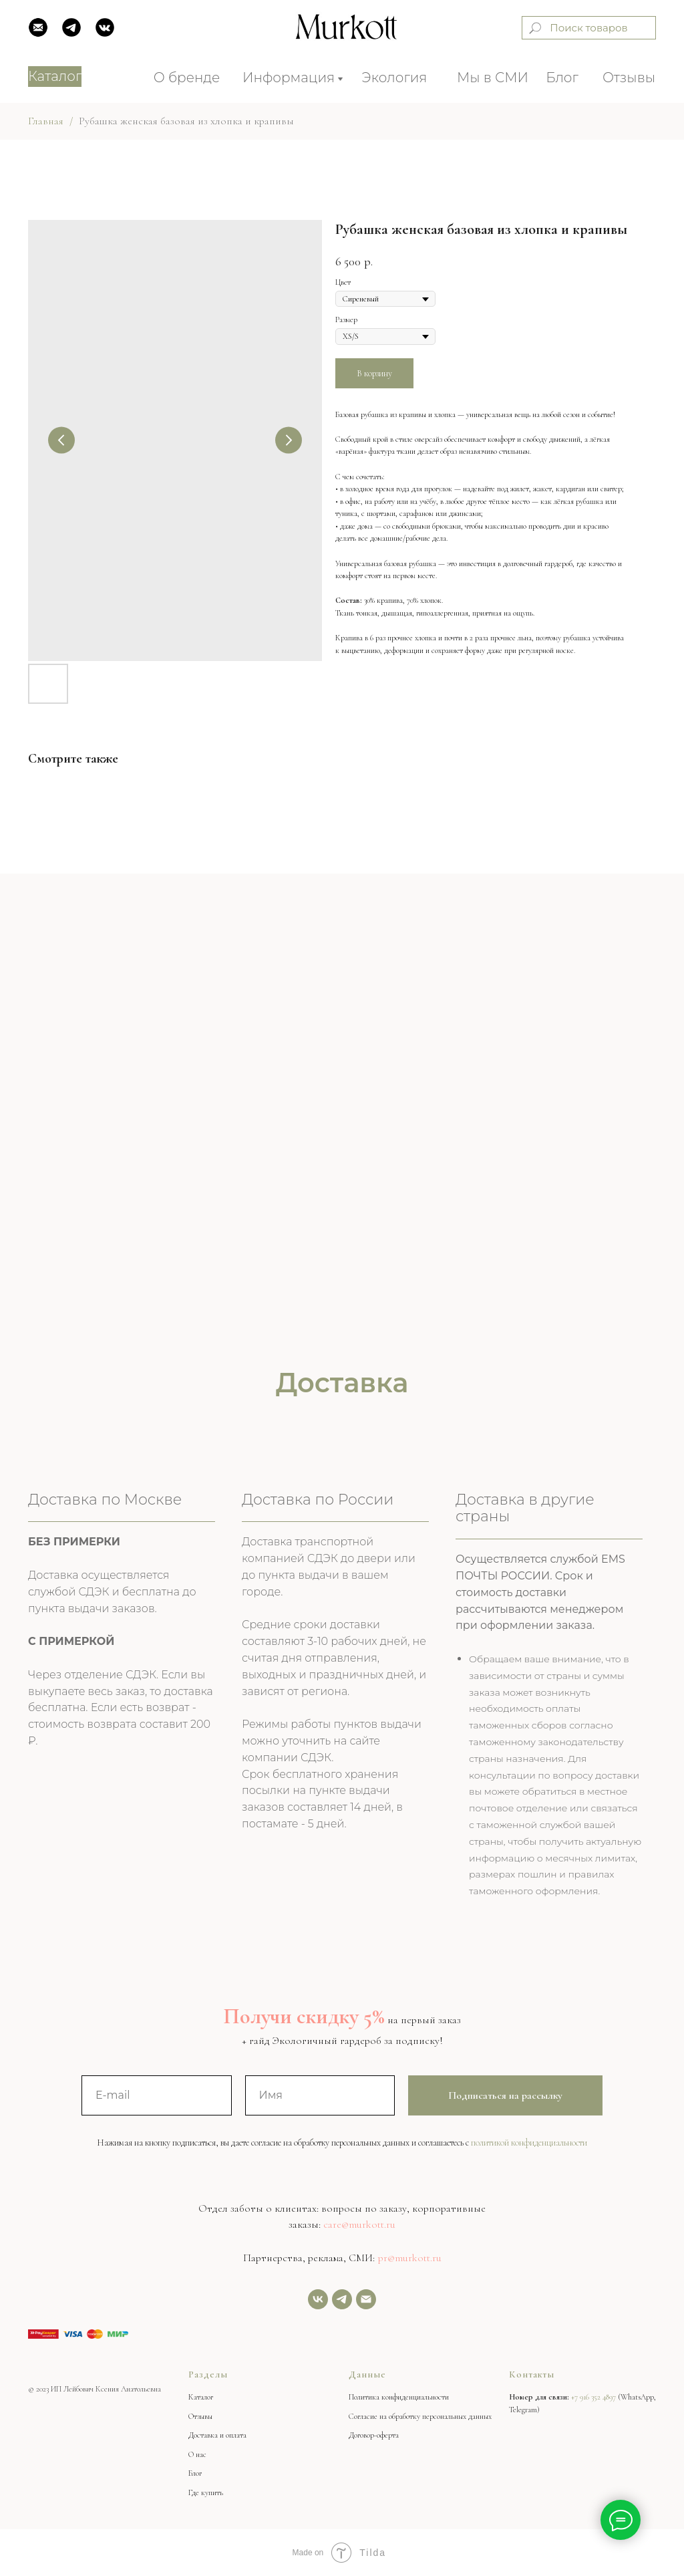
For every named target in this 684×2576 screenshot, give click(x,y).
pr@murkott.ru (409, 2258)
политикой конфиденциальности (529, 2142)
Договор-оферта (374, 2435)
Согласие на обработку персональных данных (420, 2416)
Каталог (200, 2397)
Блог (562, 78)
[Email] (366, 2299)
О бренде (187, 78)
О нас (197, 2454)
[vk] (318, 2299)
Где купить (205, 2492)
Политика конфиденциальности (399, 2397)
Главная (45, 121)
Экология (395, 78)
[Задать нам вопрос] (342, 2299)
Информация (288, 78)
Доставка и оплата (217, 2435)
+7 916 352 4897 (593, 2397)
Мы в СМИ (492, 78)
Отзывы (629, 78)
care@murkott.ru (359, 2224)
